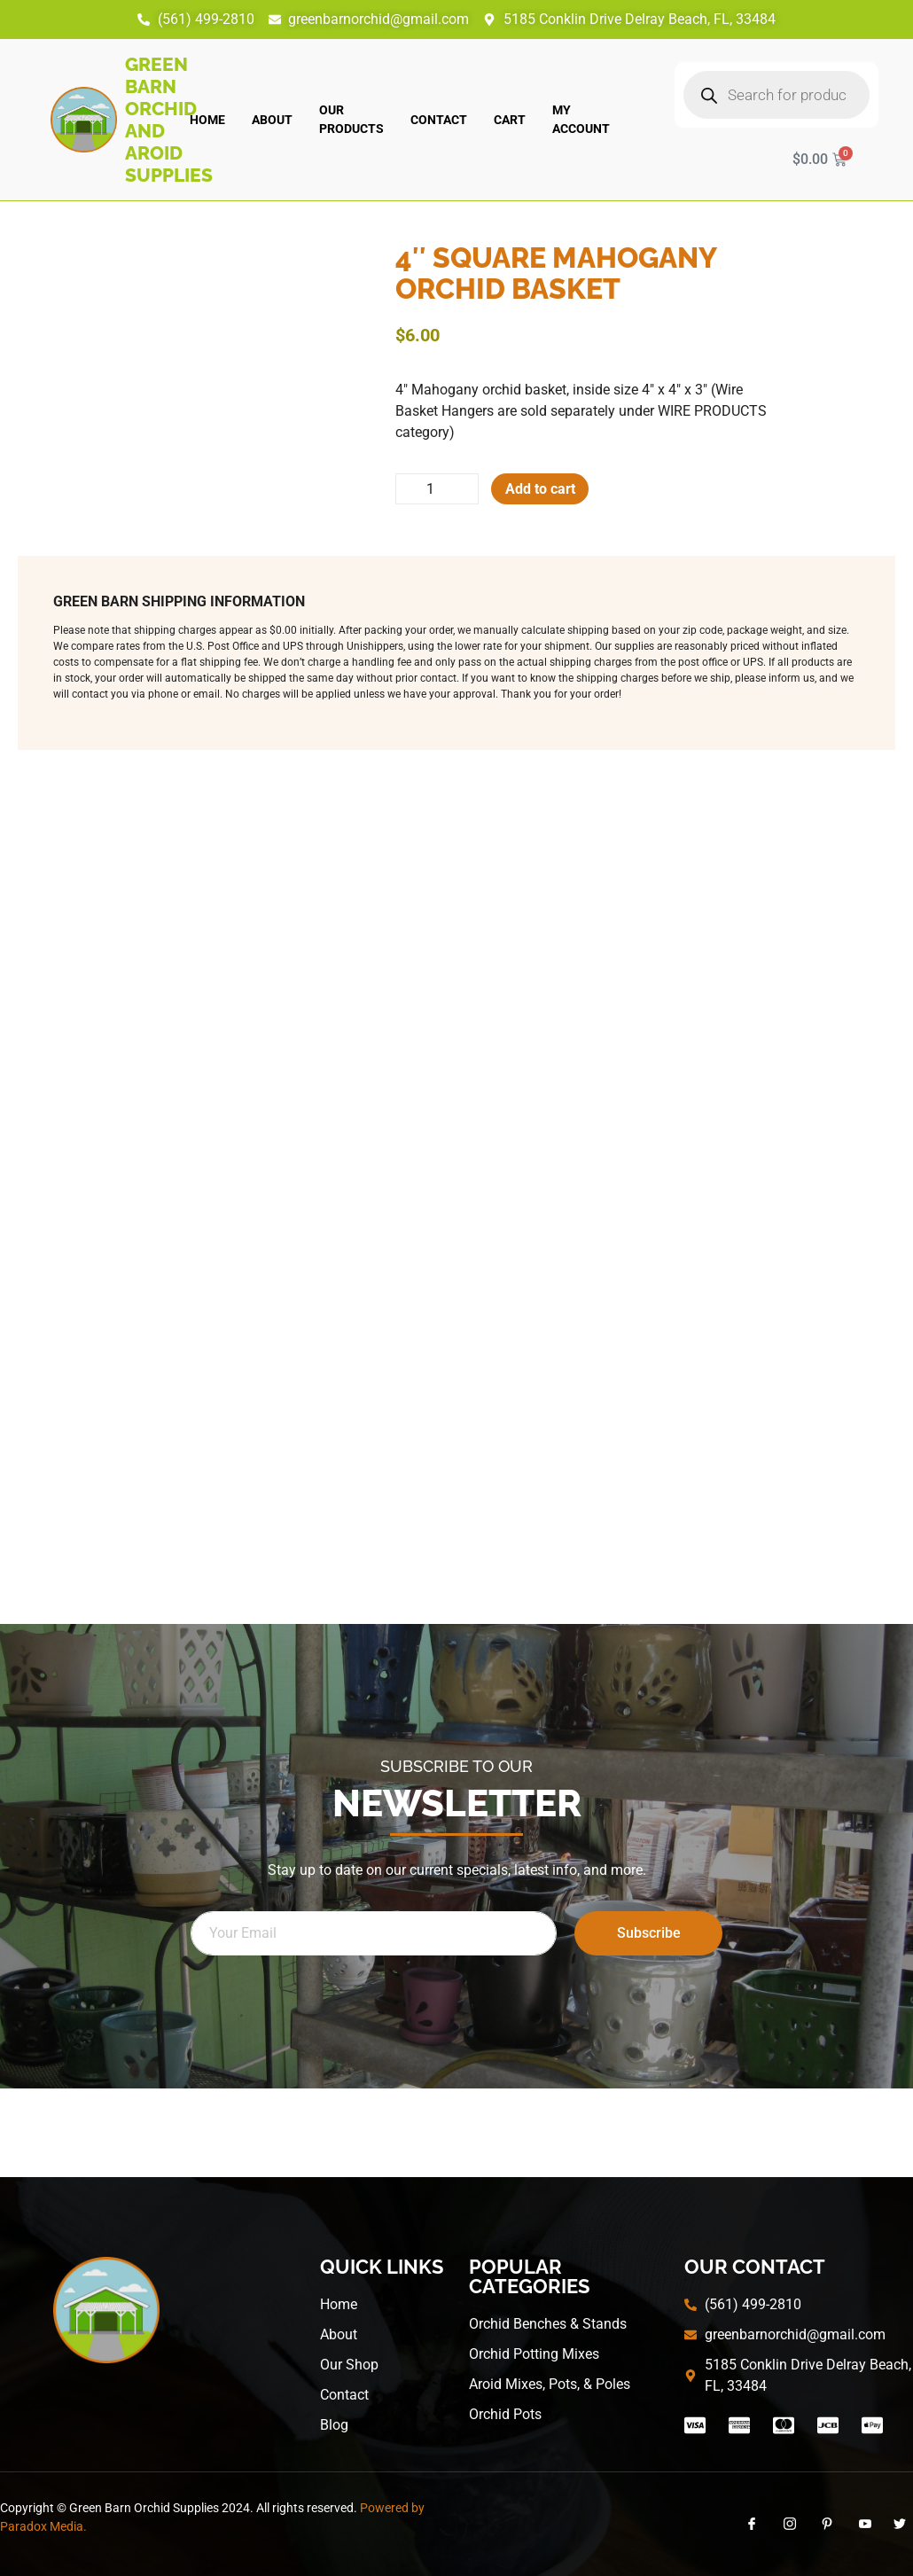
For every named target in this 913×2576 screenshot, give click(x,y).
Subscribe (649, 1933)
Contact (438, 120)
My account (581, 119)
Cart (510, 120)
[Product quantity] (437, 489)
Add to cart (542, 488)
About (272, 120)
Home (207, 120)
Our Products (351, 119)
